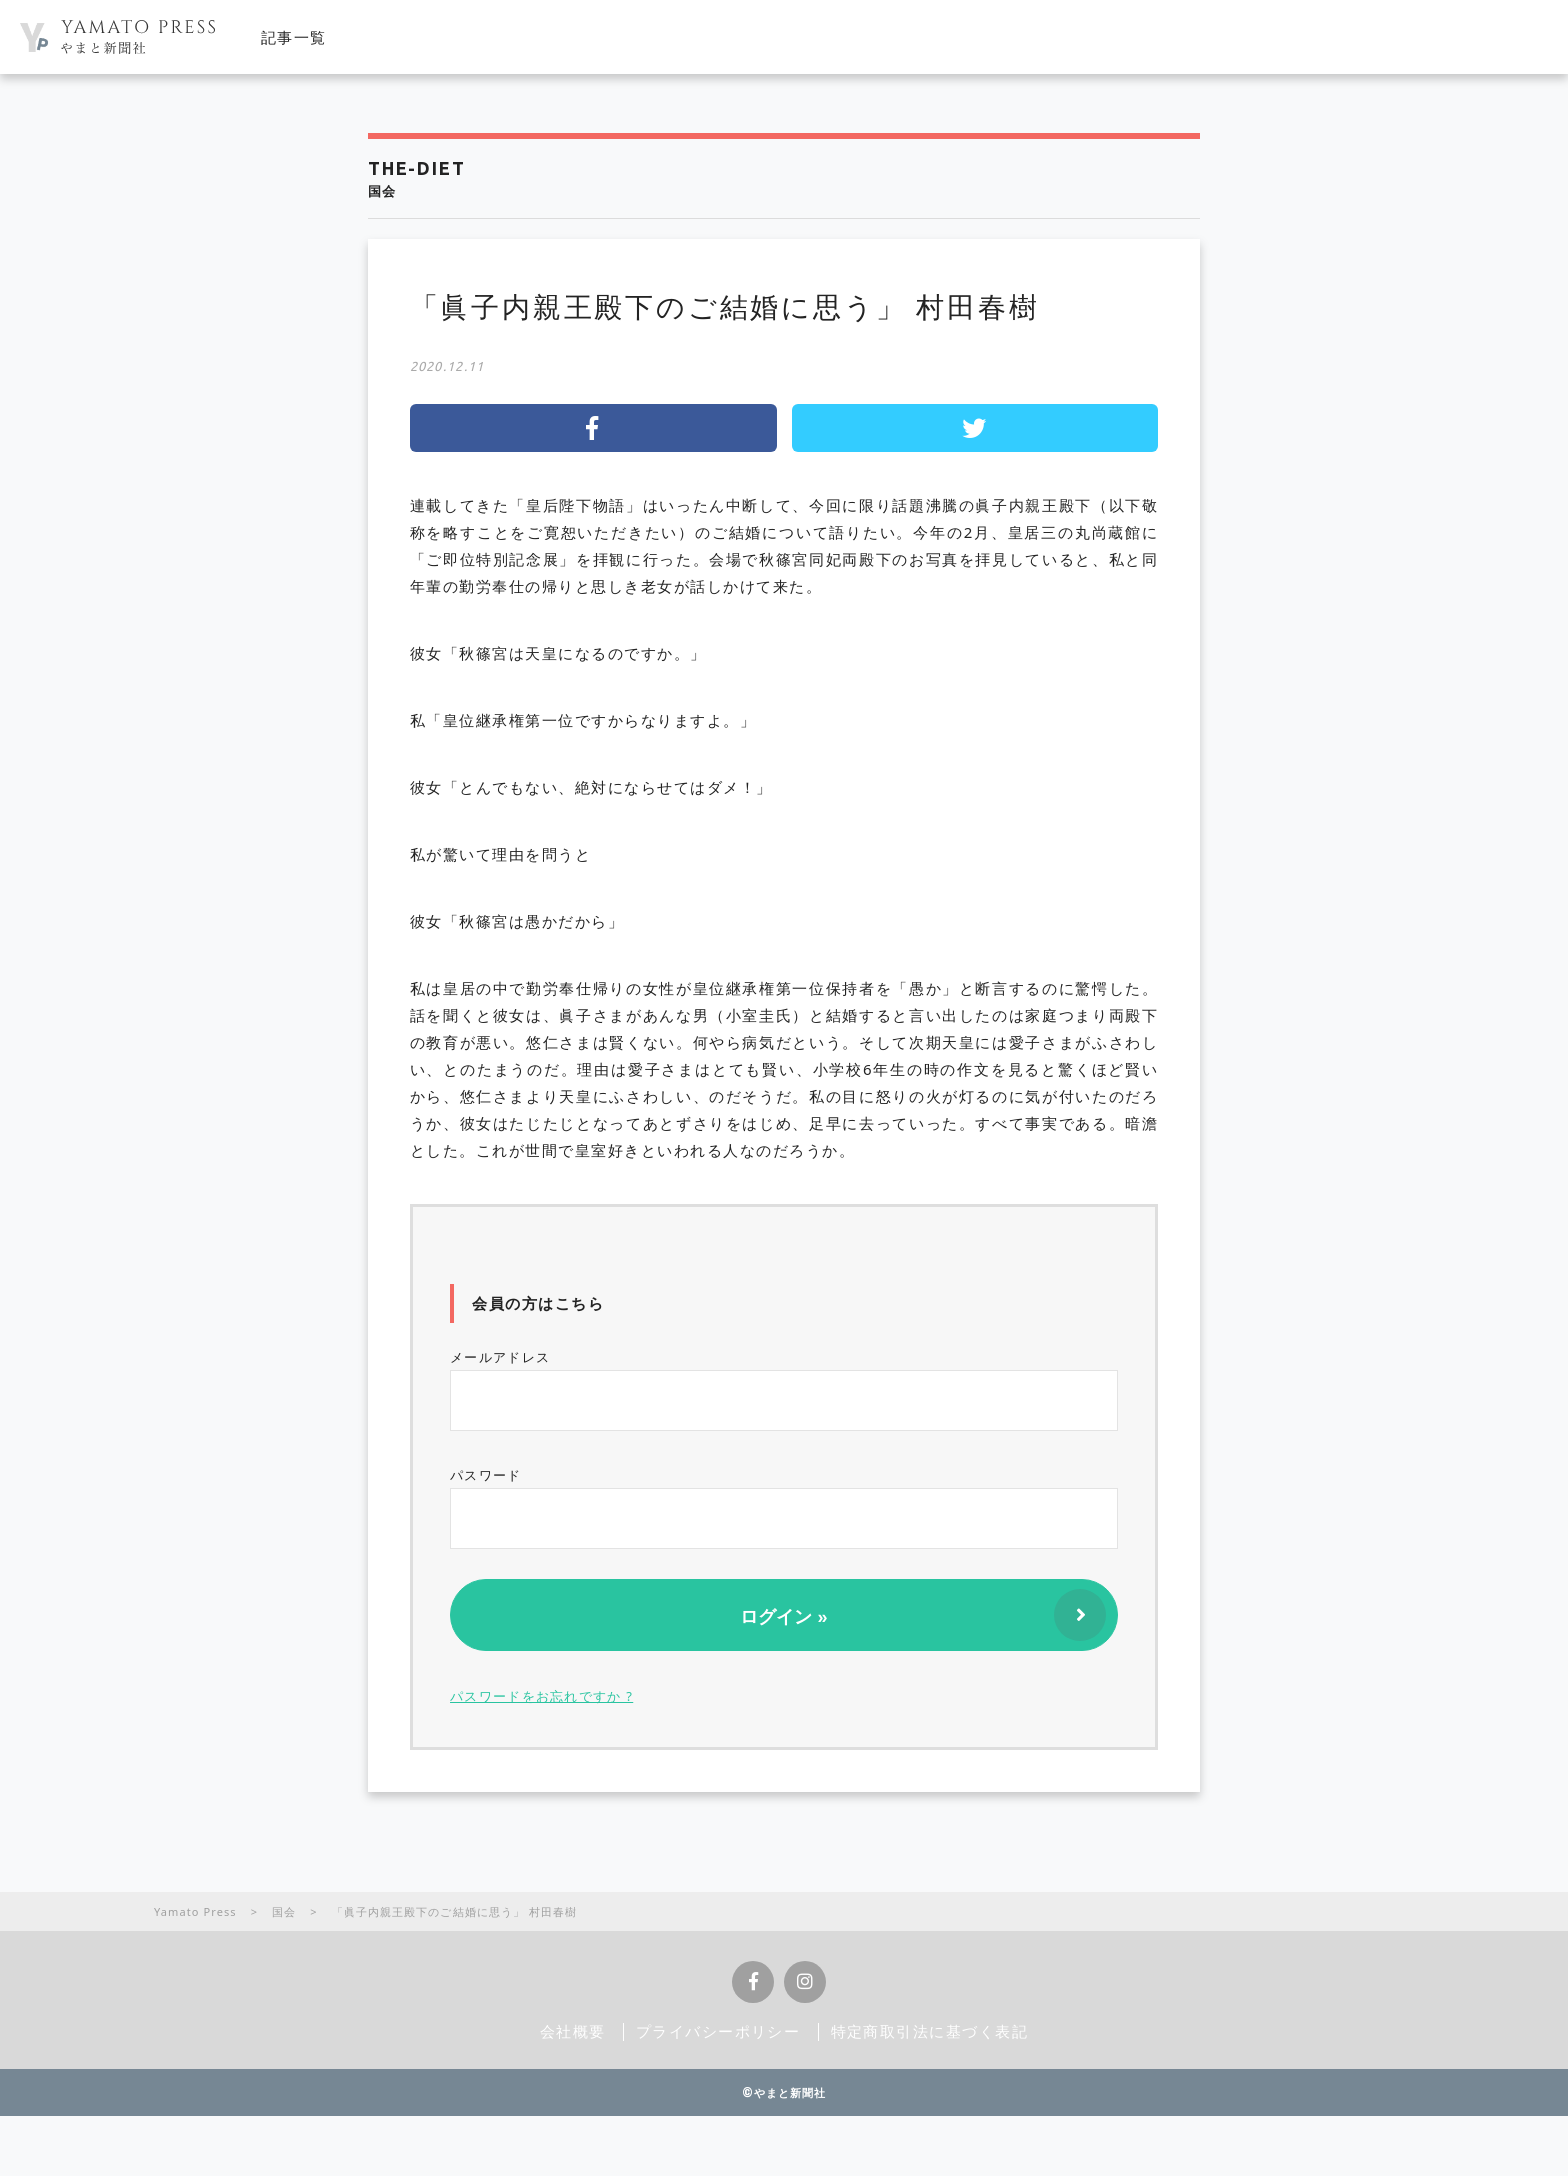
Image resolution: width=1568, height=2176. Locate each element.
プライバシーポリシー (718, 2031)
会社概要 (573, 2031)
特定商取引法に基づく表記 (930, 2031)
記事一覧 (294, 37)
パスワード (784, 1507)
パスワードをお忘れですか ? (541, 1696)
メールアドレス (784, 1389)
